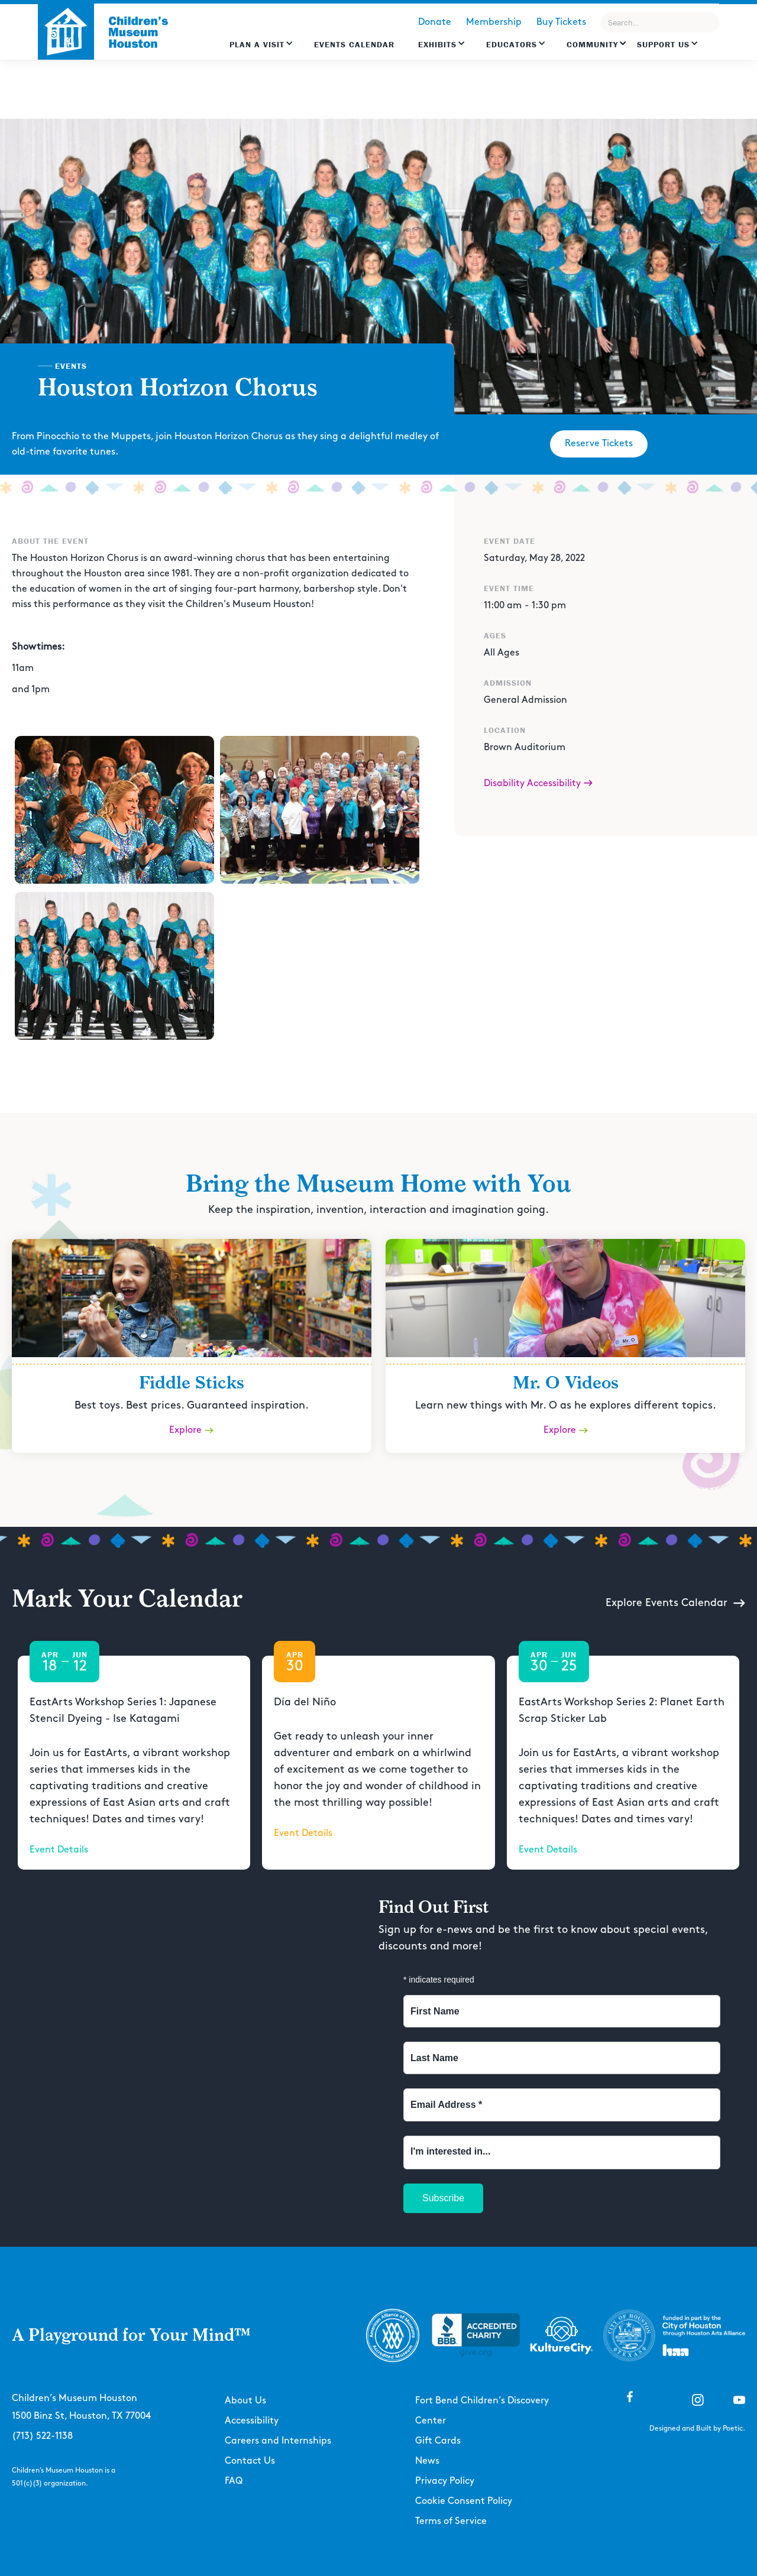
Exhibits (437, 44)
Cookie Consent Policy (463, 2501)
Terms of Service (451, 2521)
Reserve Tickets (599, 443)
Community (592, 44)
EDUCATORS (511, 44)
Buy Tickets (561, 22)
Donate (434, 22)
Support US (663, 44)
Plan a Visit (256, 44)
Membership (494, 22)
